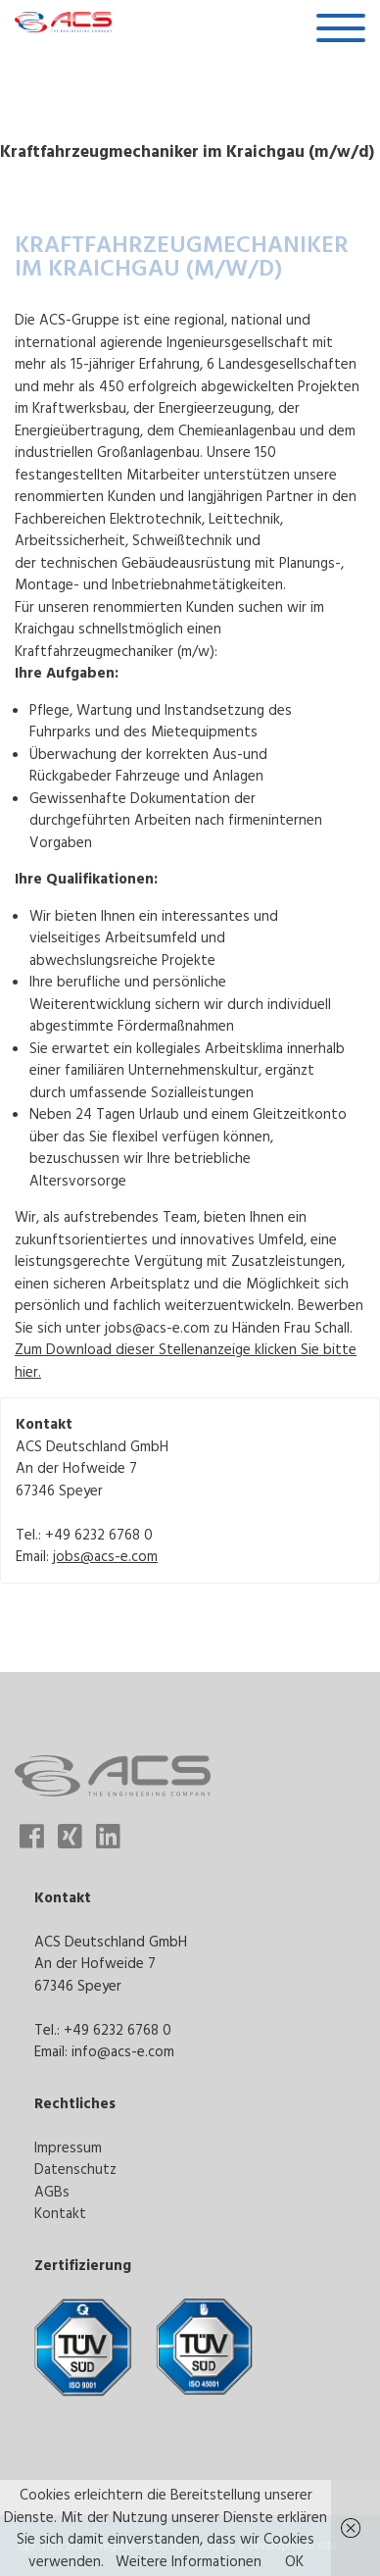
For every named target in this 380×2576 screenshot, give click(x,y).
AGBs (52, 2191)
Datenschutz (75, 2168)
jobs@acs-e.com (105, 1555)
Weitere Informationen (188, 2561)
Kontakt (60, 2212)
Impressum (68, 2147)
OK (294, 2561)
